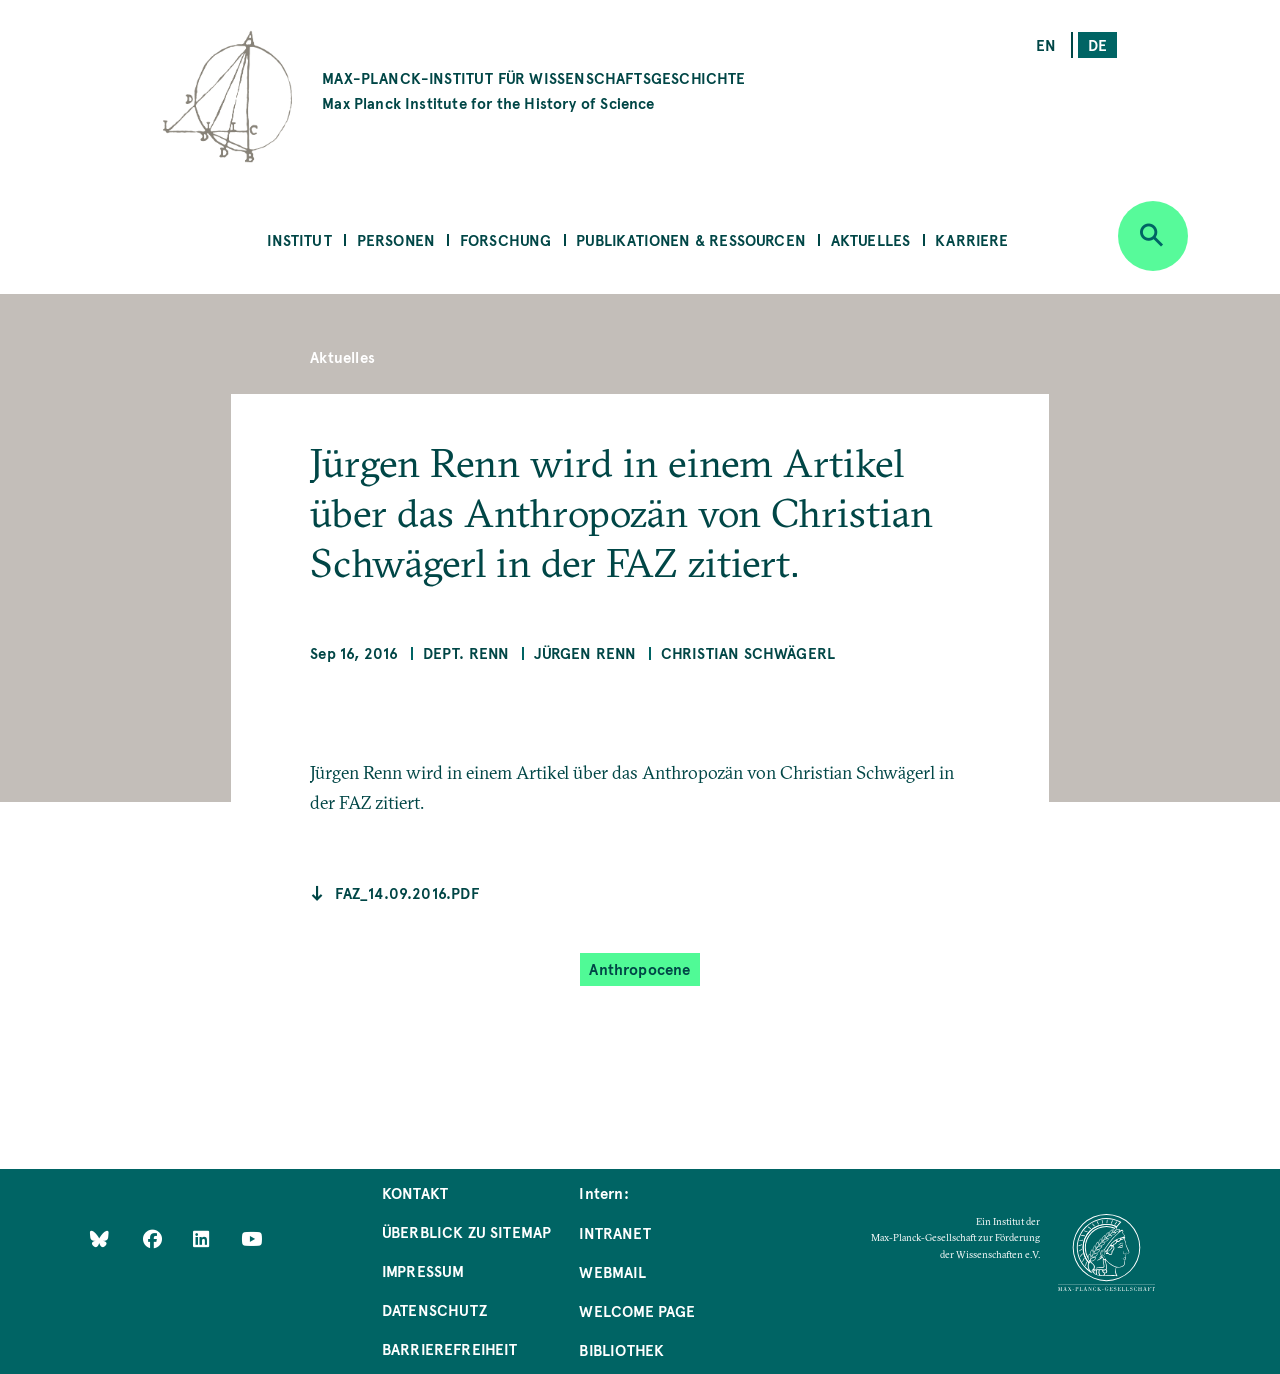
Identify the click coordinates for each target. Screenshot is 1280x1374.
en (1046, 44)
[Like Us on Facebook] (154, 1238)
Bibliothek (621, 1349)
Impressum (423, 1270)
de (1097, 44)
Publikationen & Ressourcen (691, 239)
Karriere (971, 239)
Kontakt (415, 1192)
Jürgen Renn (585, 652)
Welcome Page (637, 1310)
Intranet (614, 1232)
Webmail (612, 1271)
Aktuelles (871, 239)
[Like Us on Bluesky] (99, 1238)
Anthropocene (639, 968)
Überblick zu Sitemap (467, 1231)
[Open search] (1153, 236)
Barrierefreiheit (450, 1348)
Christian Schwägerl (748, 652)
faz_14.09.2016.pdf (406, 892)
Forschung (506, 239)
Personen (396, 239)
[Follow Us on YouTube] (251, 1238)
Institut (299, 239)
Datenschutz (434, 1309)
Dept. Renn (466, 652)
